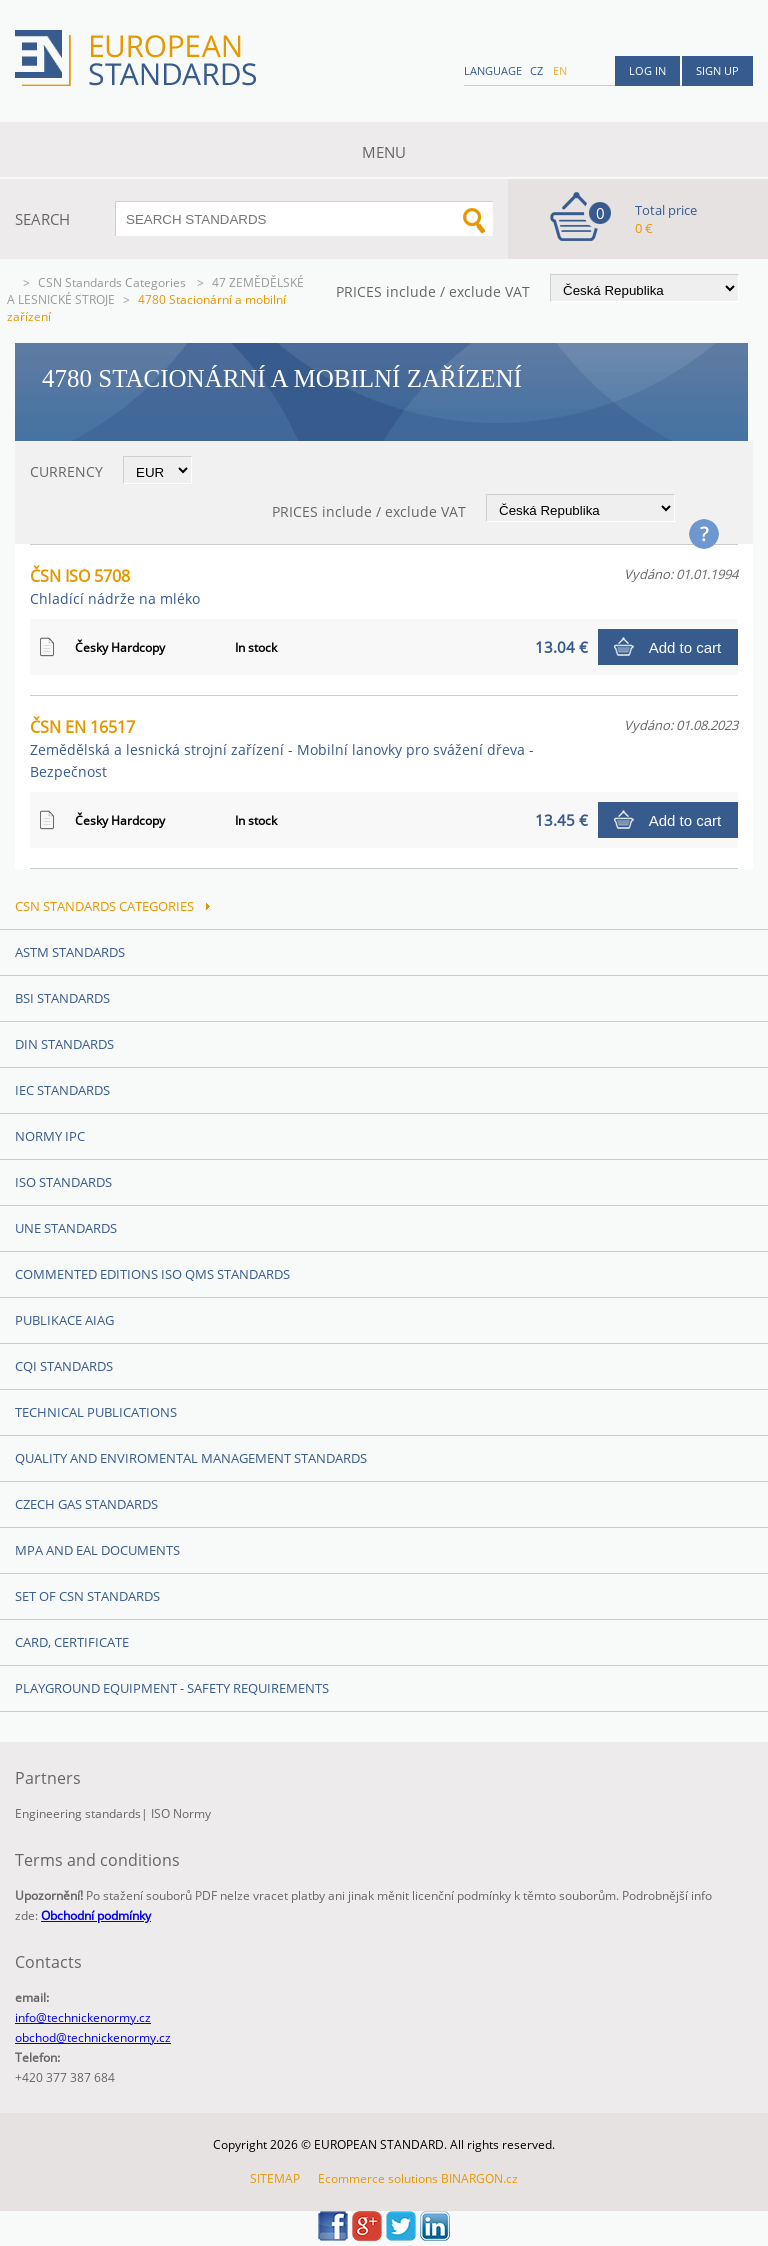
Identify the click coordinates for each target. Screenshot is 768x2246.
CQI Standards (64, 1366)
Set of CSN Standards (87, 1596)
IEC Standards (62, 1090)
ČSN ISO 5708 (115, 586)
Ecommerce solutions (378, 2178)
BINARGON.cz (479, 2178)
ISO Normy (181, 1813)
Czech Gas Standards (86, 1504)
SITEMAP (275, 2178)
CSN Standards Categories (113, 282)
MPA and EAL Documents (97, 1550)
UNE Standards (66, 1228)
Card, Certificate (72, 1642)
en (560, 70)
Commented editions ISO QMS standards (152, 1274)
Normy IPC (50, 1136)
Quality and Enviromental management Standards (191, 1458)
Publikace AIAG (64, 1320)
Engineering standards (78, 1813)
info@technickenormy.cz (83, 2017)
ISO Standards (63, 1182)
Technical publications (96, 1412)
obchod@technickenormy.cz (93, 2037)
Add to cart (685, 647)
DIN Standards (64, 1044)
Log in (647, 70)
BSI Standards (62, 998)
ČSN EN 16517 (282, 748)
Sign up (717, 70)
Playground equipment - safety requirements (172, 1688)
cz (536, 70)
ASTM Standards (70, 952)
